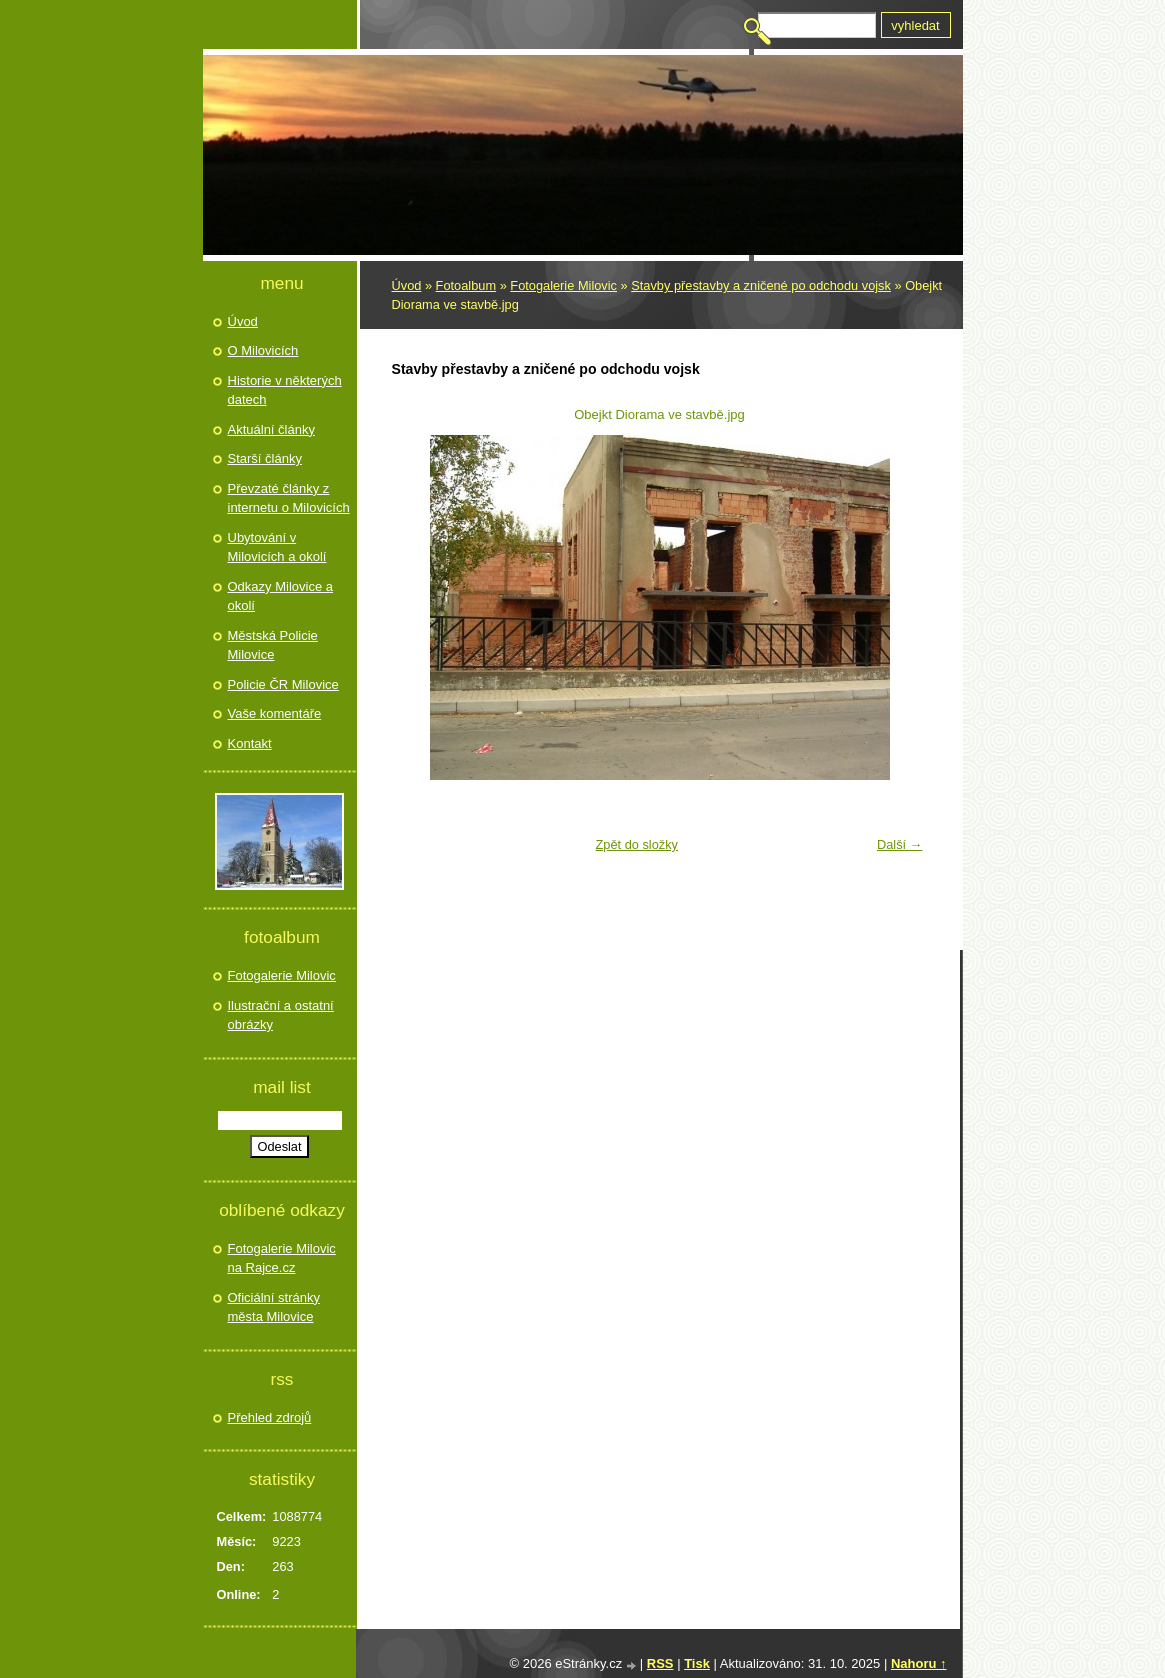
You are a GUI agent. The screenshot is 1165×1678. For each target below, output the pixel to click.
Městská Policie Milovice (273, 645)
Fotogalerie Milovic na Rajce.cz (282, 1258)
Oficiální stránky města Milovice (274, 1307)
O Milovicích (263, 350)
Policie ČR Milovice (283, 684)
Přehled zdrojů (270, 1417)
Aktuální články (271, 429)
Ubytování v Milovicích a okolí (277, 547)
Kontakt (250, 743)
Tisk (697, 1663)
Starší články (265, 458)
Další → (900, 844)
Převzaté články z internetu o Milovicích (289, 498)
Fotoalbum (466, 285)
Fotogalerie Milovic (563, 285)
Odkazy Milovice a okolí (280, 596)
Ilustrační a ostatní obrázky (281, 1015)
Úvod (407, 285)
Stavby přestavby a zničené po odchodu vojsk (761, 285)
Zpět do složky (636, 844)
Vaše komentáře (275, 713)
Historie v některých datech (285, 390)
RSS (660, 1663)
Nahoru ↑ (919, 1663)
